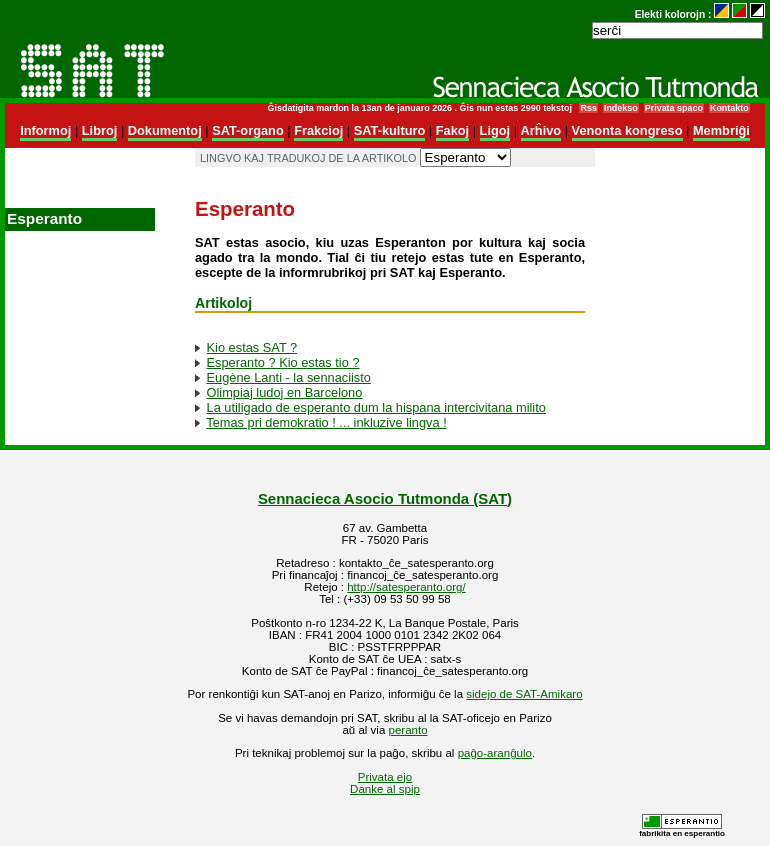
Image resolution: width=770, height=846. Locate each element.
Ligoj (495, 130)
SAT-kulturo (390, 130)
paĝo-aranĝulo (495, 753)
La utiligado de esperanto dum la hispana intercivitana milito (376, 407)
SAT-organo (248, 130)
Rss (588, 108)
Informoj (45, 130)
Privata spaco (674, 108)
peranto (408, 730)
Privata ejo (385, 777)
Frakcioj (318, 130)
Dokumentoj (165, 130)
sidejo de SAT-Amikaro (524, 694)
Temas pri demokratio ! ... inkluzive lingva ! (326, 422)
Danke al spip (385, 789)
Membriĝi (721, 130)
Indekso (621, 108)
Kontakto (729, 108)
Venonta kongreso (627, 130)
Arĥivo (541, 130)
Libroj (100, 130)
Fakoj (452, 130)
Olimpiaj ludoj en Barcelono (285, 392)
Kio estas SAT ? (252, 347)
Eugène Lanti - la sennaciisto (289, 377)
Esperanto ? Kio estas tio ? (283, 362)
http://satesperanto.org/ (406, 587)
